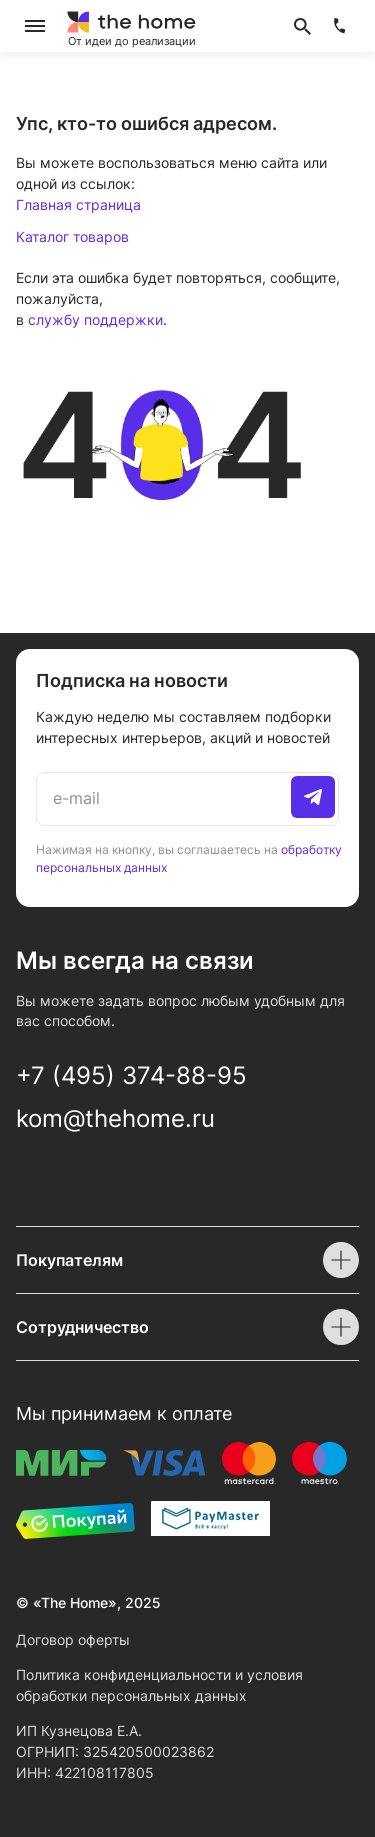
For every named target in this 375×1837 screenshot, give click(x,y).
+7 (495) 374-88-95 (131, 1075)
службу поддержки (95, 319)
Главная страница (78, 204)
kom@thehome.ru (115, 1118)
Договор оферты (73, 1639)
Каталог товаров (72, 236)
